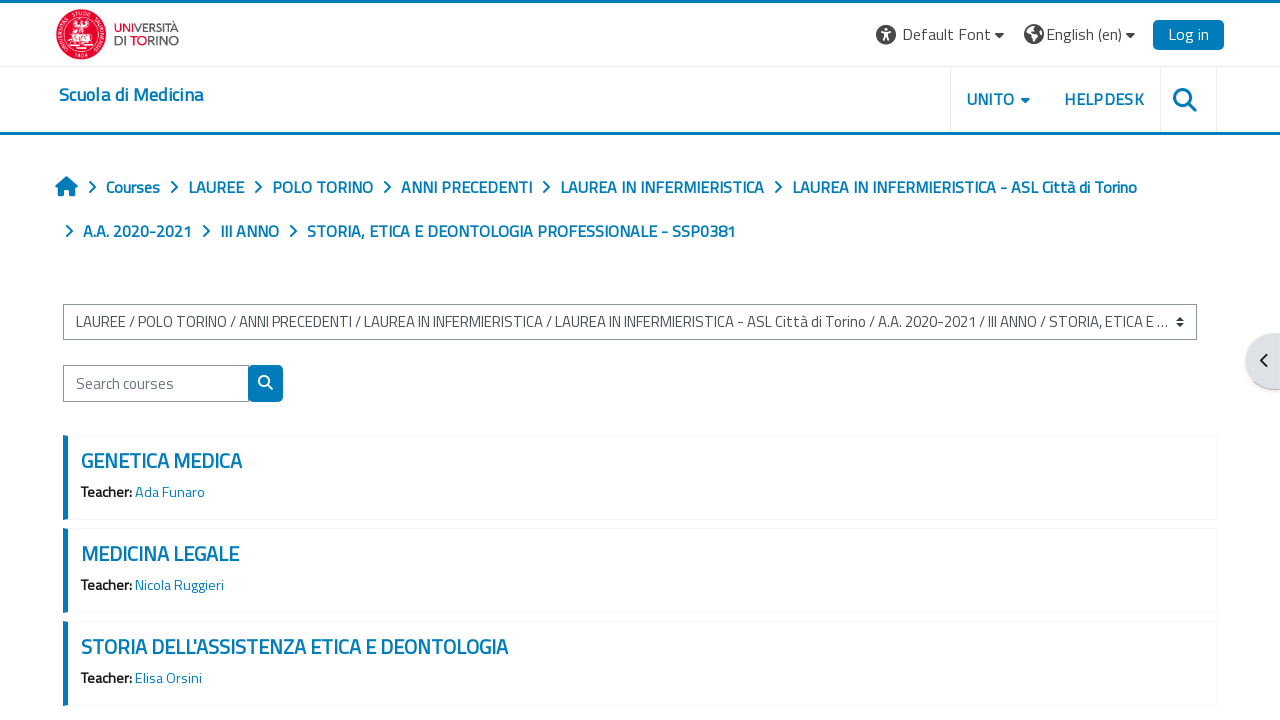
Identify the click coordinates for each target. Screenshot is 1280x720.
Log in (1188, 34)
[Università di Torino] (117, 32)
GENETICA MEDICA (161, 460)
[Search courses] (156, 383)
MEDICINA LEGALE (160, 553)
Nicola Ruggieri (179, 585)
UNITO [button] (991, 99)
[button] (942, 34)
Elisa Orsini (168, 678)
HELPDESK (1104, 99)
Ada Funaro (170, 492)
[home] (131, 95)
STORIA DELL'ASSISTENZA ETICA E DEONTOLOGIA (294, 646)
